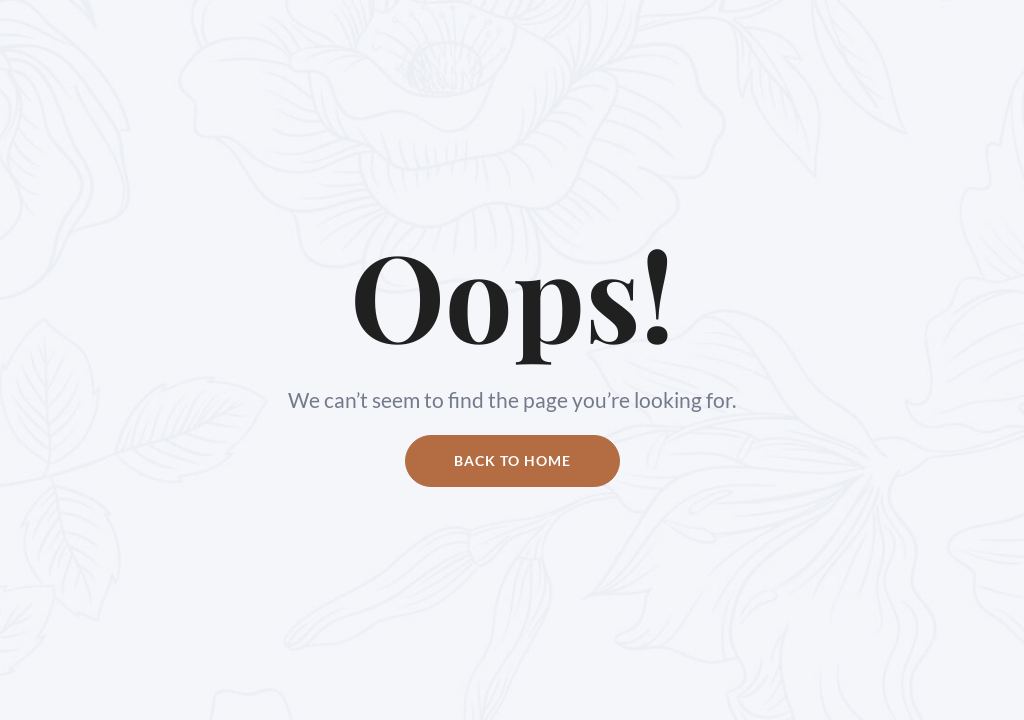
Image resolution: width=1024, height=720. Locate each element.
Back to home (512, 460)
